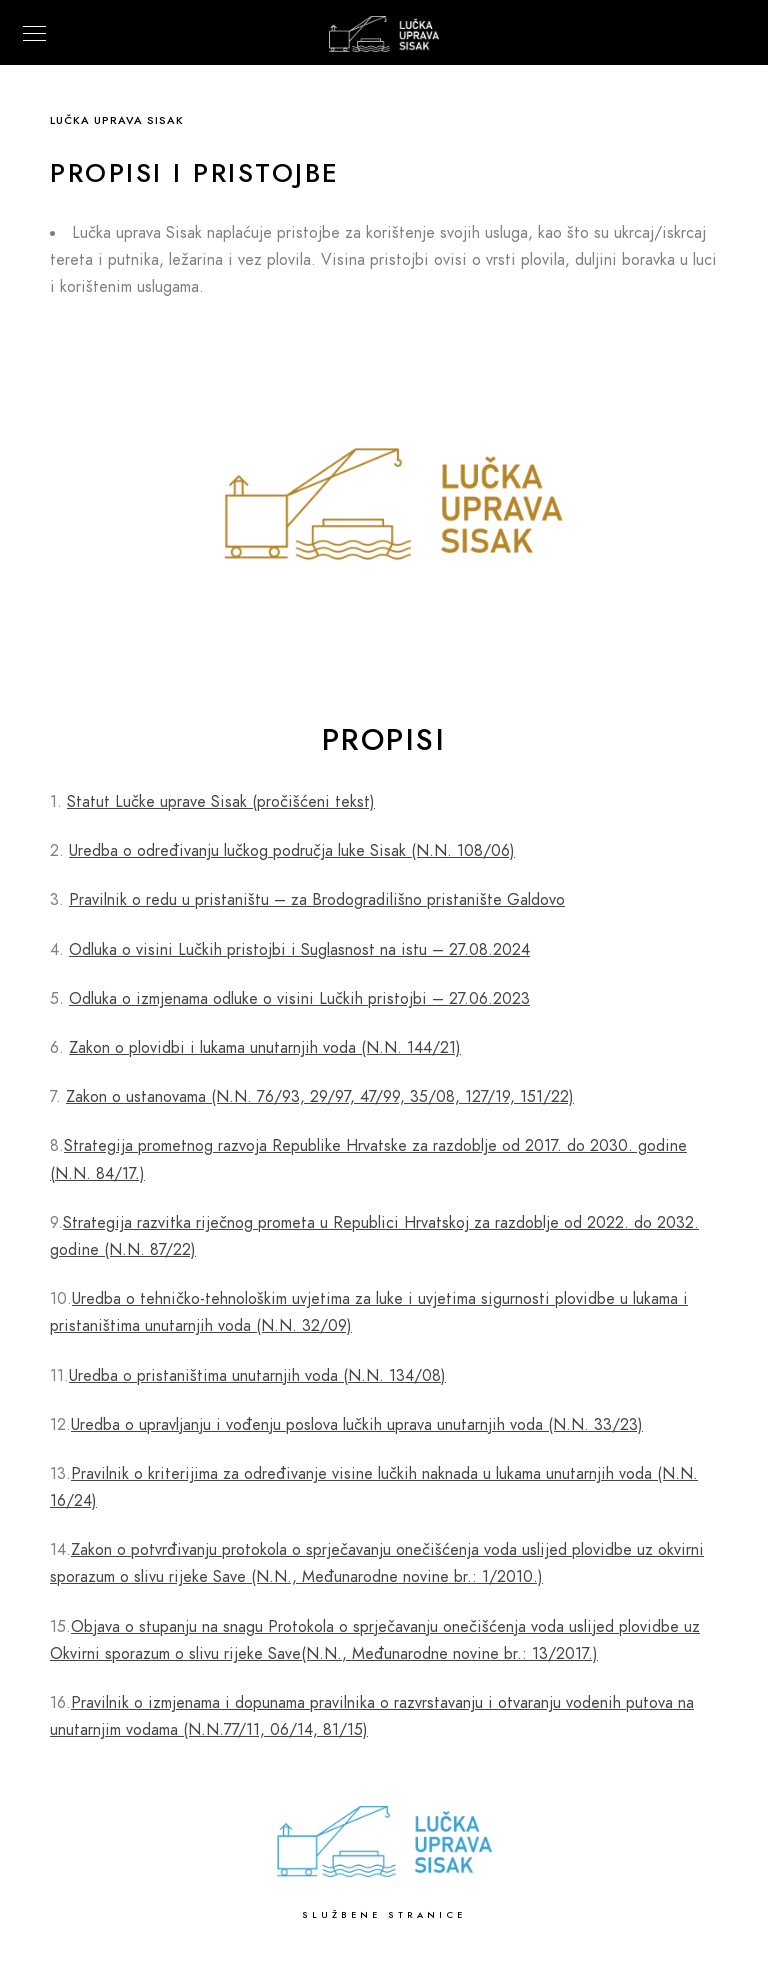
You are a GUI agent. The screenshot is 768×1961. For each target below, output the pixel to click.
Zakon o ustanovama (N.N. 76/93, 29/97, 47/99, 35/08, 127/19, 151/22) (320, 1097)
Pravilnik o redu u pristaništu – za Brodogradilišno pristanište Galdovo (317, 900)
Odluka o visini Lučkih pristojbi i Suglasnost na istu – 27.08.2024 (299, 950)
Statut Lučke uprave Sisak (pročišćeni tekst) (221, 802)
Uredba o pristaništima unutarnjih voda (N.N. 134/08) (257, 1376)
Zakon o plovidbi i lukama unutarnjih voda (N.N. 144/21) (265, 1048)
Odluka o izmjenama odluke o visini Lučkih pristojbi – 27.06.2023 (299, 999)
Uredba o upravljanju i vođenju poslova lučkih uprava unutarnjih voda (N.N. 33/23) (357, 1425)
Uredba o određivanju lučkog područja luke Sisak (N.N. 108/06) (292, 851)
